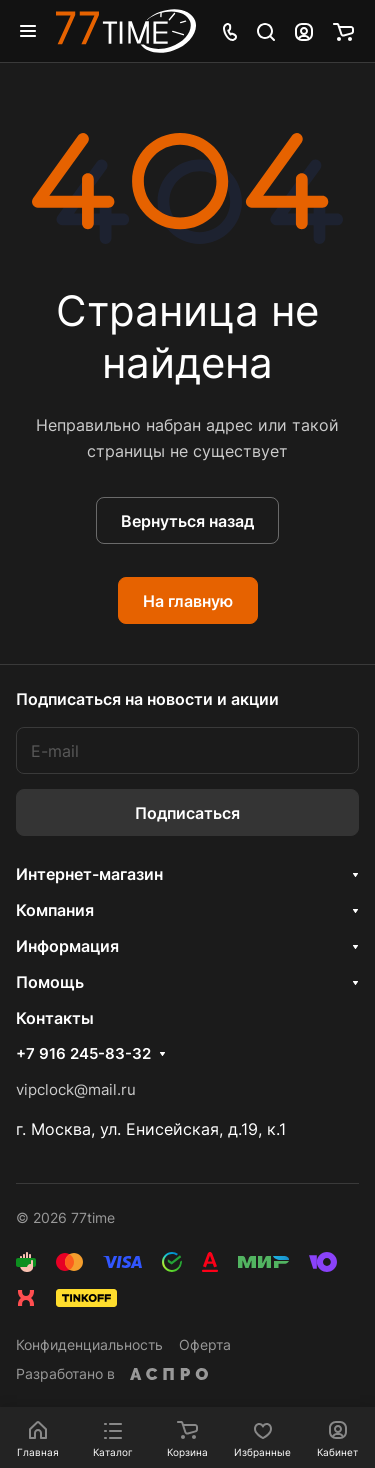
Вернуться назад (187, 521)
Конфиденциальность (89, 1344)
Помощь (50, 982)
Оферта (205, 1344)
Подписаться (187, 813)
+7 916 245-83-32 (83, 1054)
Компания (55, 910)
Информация (67, 946)
